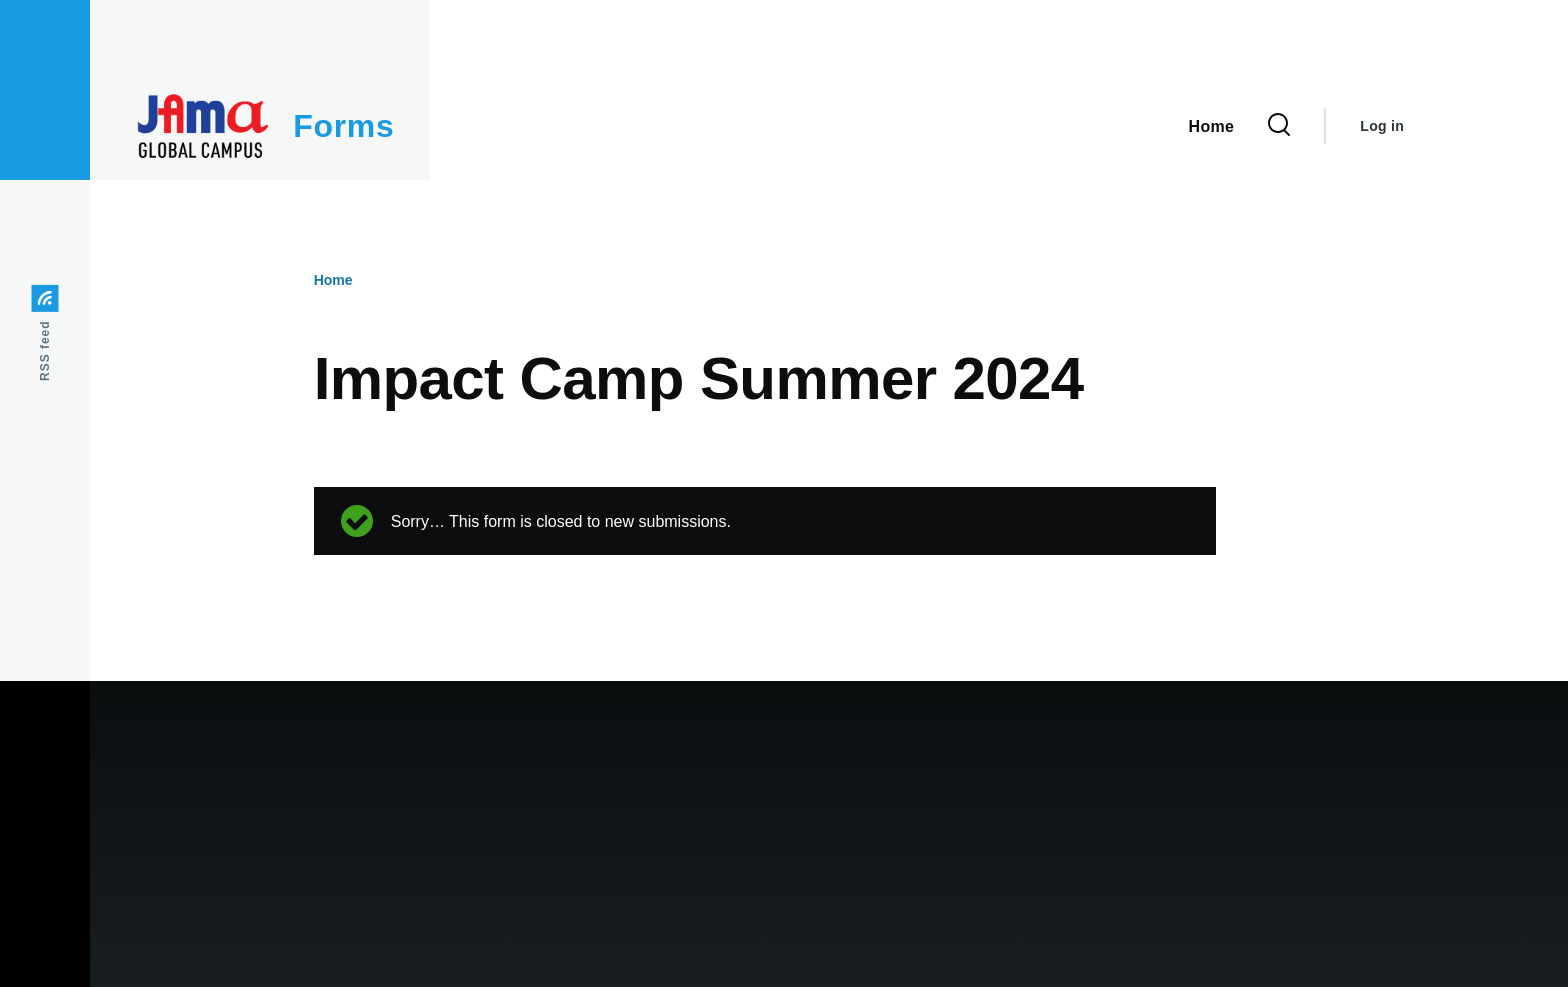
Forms (343, 126)
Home (333, 280)
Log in (1382, 126)
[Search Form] (1279, 126)
